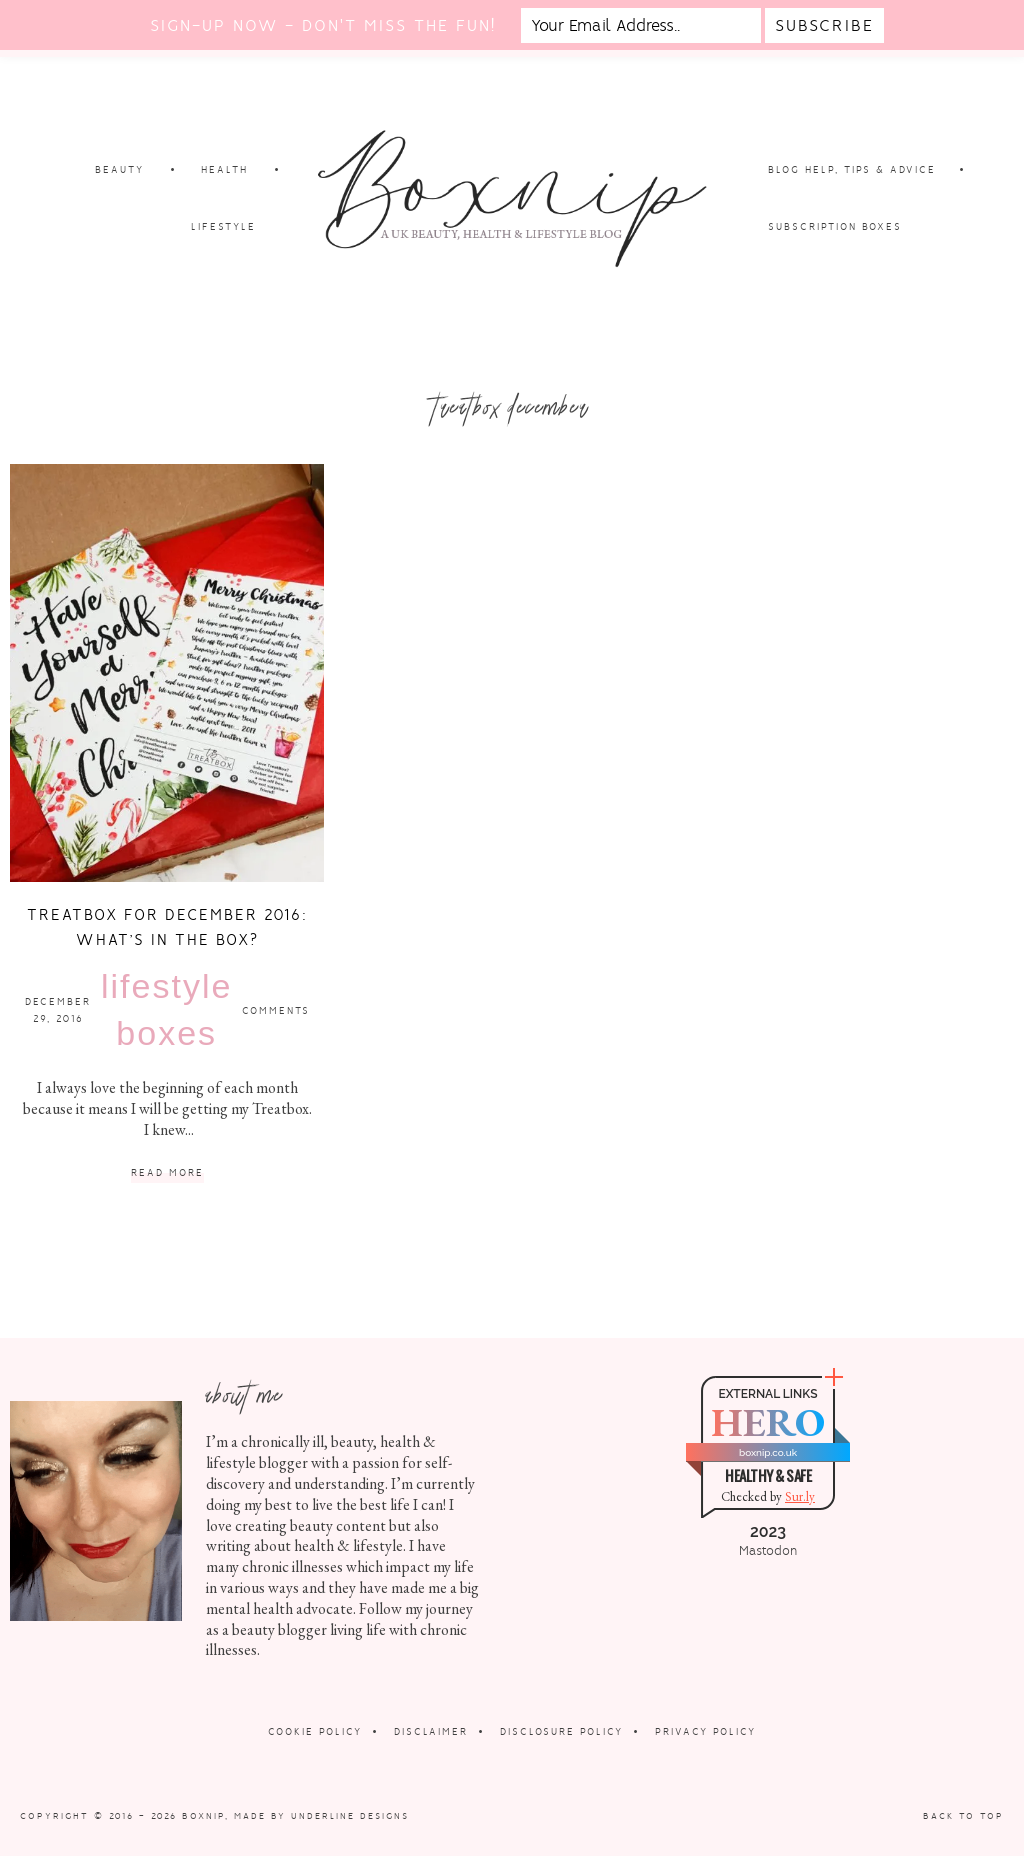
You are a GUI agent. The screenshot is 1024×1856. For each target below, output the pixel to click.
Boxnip (203, 1816)
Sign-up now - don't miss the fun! (323, 25)
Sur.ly (800, 1496)
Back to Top (963, 1816)
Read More (167, 1173)
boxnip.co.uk (768, 1452)
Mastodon (768, 1551)
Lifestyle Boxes (166, 1010)
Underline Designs (350, 1816)
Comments (276, 1010)
